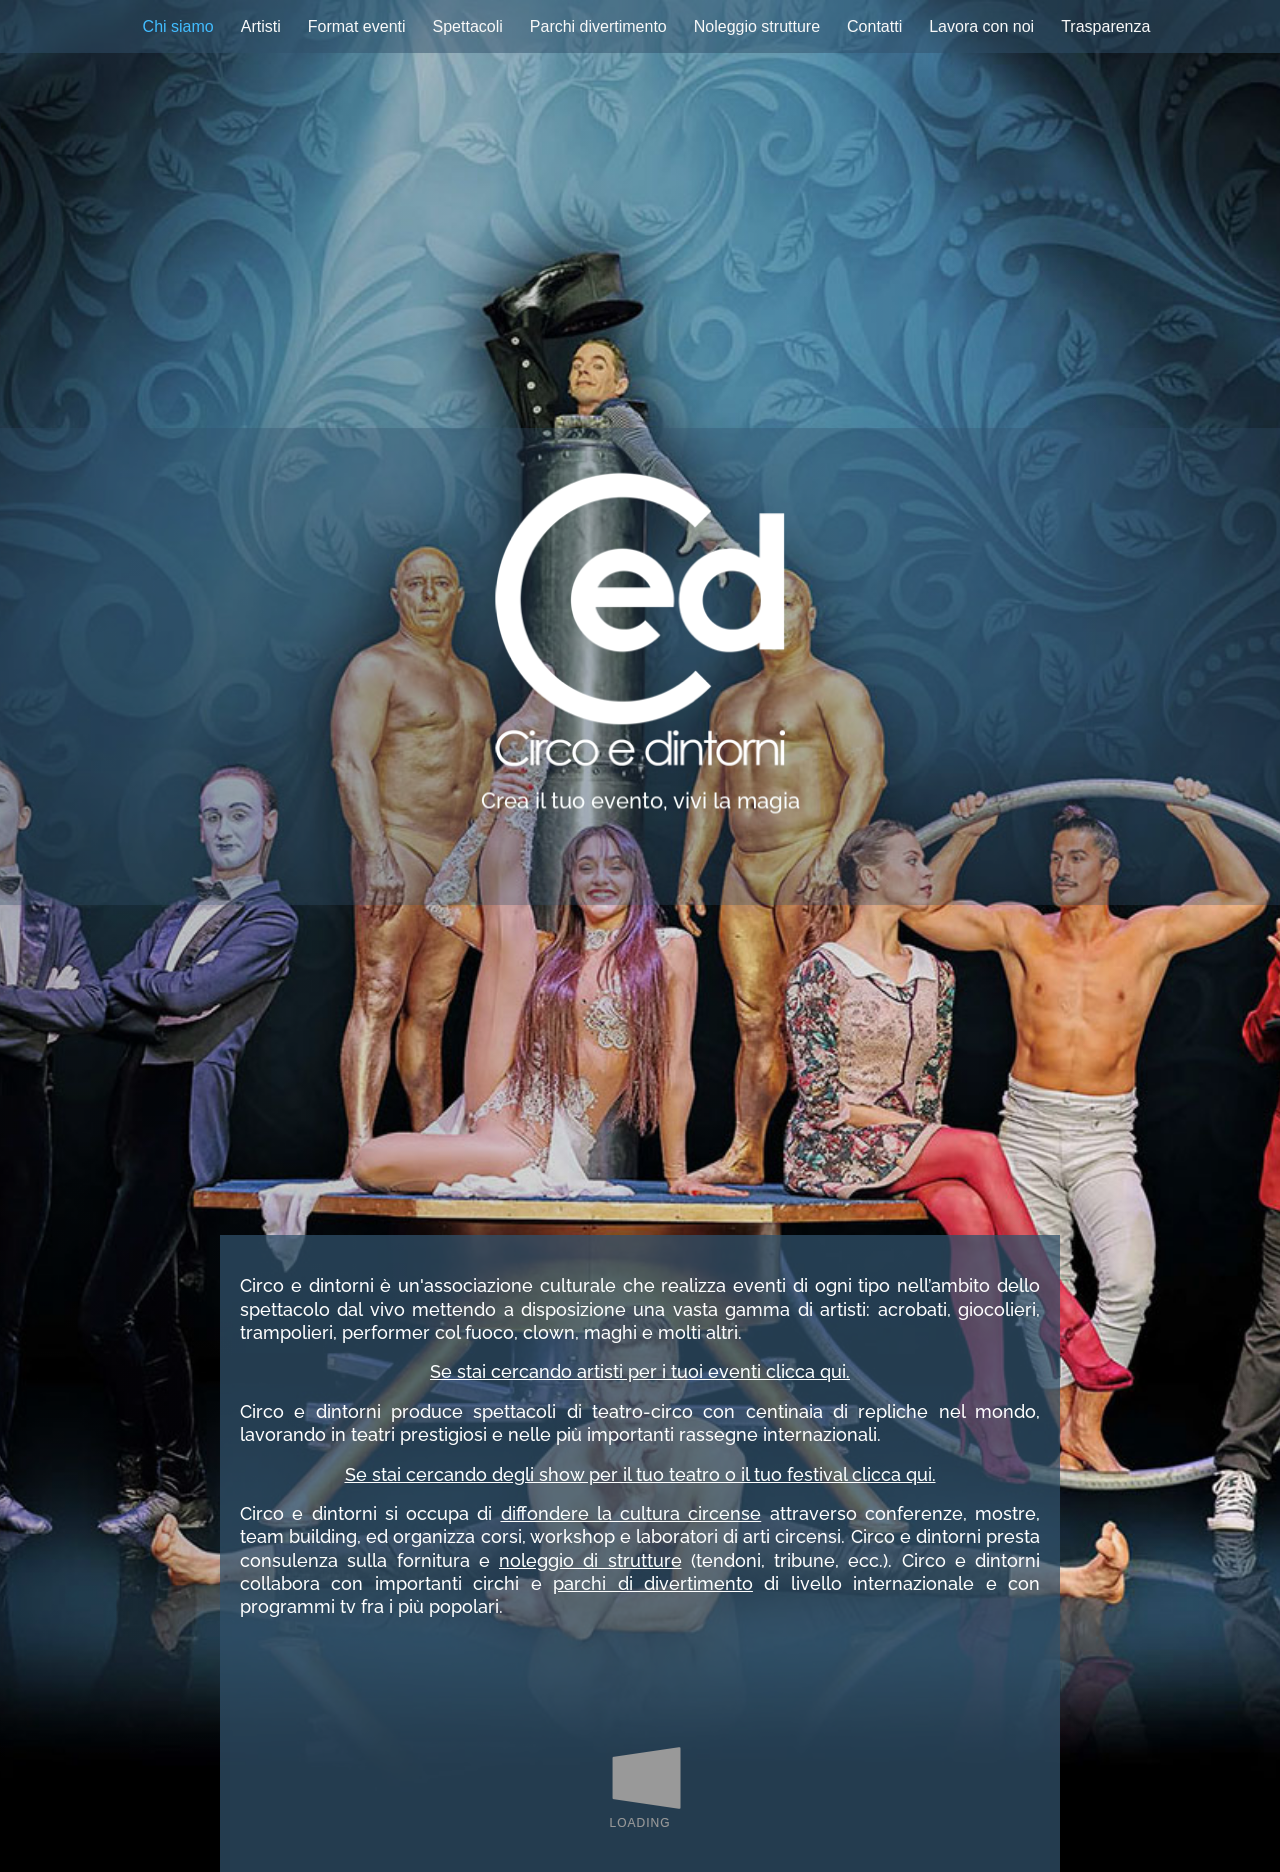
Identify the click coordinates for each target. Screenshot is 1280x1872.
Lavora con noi (981, 26)
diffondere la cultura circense (631, 1513)
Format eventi (357, 26)
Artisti (261, 26)
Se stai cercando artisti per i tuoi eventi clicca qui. (640, 1371)
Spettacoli (468, 26)
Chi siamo (178, 26)
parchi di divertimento (653, 1583)
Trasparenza (1105, 26)
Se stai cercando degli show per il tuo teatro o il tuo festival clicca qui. (640, 1474)
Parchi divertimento (598, 26)
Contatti (874, 26)
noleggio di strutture (590, 1560)
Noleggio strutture (757, 26)
